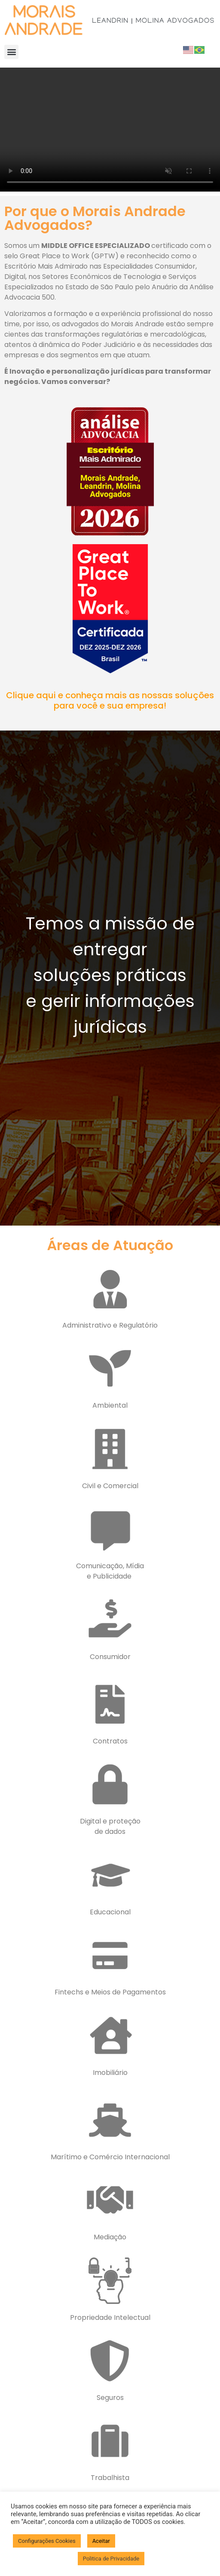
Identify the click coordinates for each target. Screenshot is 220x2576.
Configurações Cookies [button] (47, 2541)
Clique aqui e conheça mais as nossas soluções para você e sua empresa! (110, 700)
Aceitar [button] (101, 2541)
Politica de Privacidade (111, 2558)
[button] (11, 52)
